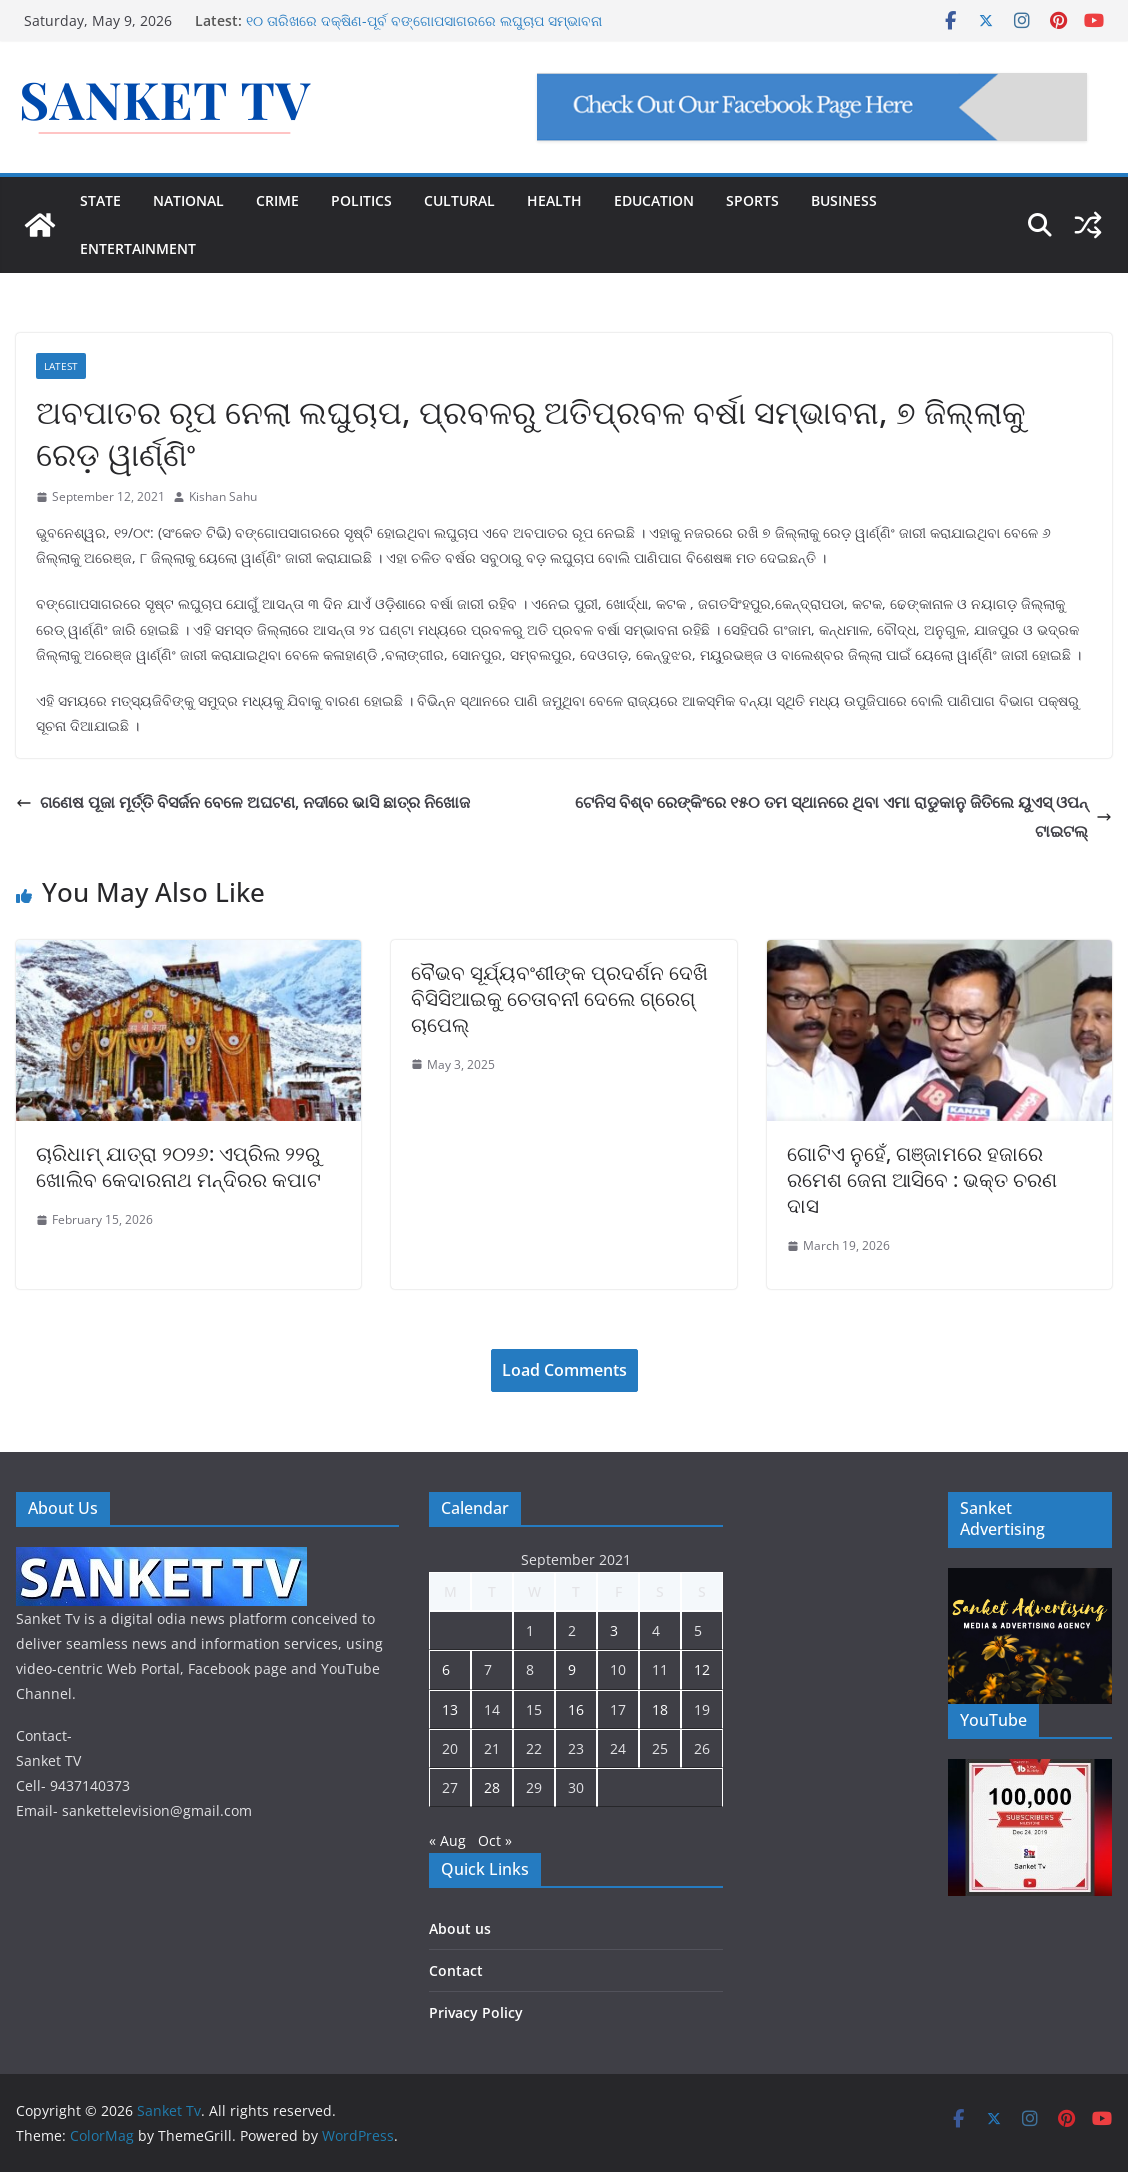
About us (460, 1928)
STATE (100, 200)
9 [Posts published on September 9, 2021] (572, 1669)
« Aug (447, 1840)
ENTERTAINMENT (138, 248)
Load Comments (564, 1370)
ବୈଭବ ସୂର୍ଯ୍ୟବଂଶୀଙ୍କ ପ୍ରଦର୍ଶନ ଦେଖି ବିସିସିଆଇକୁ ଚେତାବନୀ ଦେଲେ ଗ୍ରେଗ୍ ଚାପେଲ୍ (559, 998)
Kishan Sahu (223, 496)
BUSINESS (844, 200)
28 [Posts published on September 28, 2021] (492, 1787)
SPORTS (752, 200)
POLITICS (361, 200)
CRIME (277, 200)
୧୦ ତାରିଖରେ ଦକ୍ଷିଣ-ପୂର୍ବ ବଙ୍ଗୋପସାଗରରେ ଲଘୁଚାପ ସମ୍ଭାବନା (424, 20)
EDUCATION (654, 200)
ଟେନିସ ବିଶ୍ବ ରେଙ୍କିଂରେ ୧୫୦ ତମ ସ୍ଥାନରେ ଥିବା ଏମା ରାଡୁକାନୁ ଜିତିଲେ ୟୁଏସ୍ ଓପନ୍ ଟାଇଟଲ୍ (843, 816)
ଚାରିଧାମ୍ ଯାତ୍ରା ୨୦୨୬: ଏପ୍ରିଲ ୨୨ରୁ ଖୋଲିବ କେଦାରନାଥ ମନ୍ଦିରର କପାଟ (178, 1166)
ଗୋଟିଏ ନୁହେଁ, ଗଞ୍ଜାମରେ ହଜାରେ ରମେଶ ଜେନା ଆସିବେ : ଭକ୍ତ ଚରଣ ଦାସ (922, 1179)
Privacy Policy (476, 2012)
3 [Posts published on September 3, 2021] (614, 1630)
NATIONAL (188, 200)
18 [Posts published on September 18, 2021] (660, 1709)
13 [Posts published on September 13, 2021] (450, 1709)
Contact (456, 1970)
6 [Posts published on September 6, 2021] (446, 1669)
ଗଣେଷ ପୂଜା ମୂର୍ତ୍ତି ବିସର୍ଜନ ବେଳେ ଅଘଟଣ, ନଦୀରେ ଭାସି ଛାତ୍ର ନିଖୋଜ (243, 802)
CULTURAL (459, 200)
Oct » (495, 1840)
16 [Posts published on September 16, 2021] (576, 1709)
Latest (61, 366)
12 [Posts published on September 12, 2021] (702, 1669)
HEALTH (554, 200)
